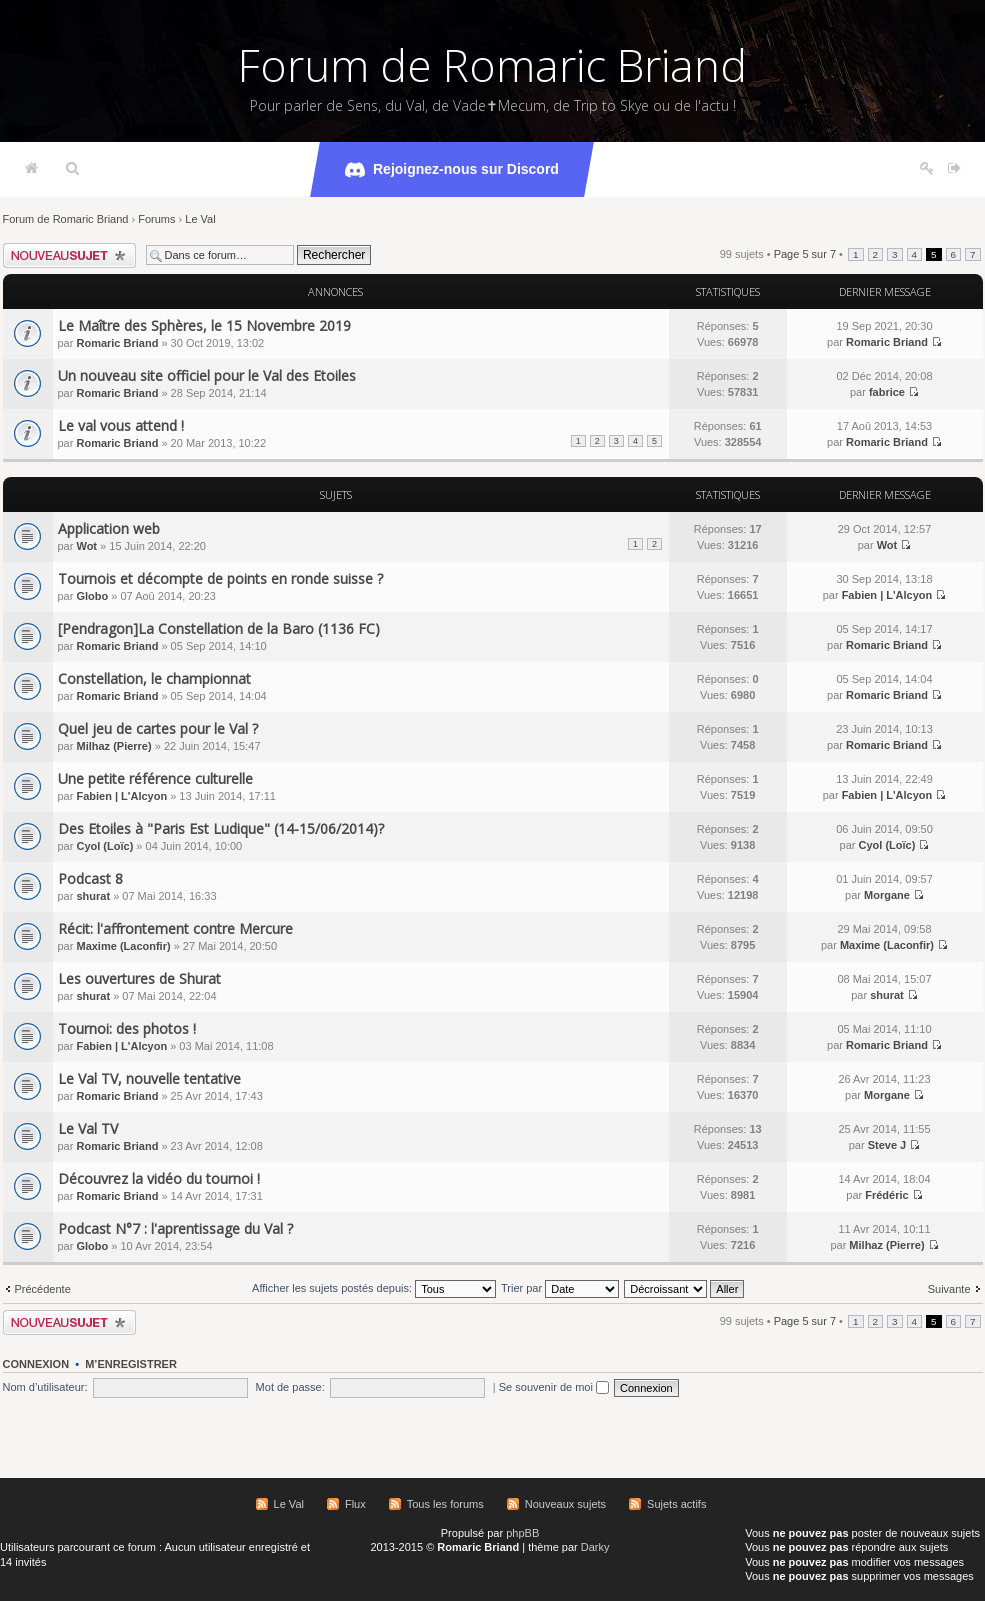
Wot (86, 546)
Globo (92, 596)
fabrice (887, 392)
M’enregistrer (131, 1364)
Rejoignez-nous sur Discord (452, 170)
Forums (156, 219)
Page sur (805, 254)
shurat (93, 896)
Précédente (43, 1289)
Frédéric (886, 1195)
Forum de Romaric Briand (492, 65)
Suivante (949, 1289)
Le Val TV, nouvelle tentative (149, 1078)
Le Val (200, 219)
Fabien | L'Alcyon (887, 595)
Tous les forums (445, 1504)
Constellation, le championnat (154, 678)
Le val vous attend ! (121, 425)
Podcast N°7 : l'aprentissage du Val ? (175, 1228)
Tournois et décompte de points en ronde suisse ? (220, 578)
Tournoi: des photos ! (127, 1028)
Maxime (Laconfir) (123, 946)
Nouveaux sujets (565, 1504)
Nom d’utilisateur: (45, 1387)
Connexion (36, 1364)
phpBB (522, 1533)
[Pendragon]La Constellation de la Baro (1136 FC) (219, 628)
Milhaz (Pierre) (113, 746)
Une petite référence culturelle (155, 778)
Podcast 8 (90, 878)
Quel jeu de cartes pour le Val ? (158, 728)
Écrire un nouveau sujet (69, 255)
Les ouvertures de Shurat (139, 978)
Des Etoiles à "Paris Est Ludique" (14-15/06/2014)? (221, 828)
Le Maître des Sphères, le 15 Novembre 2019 (204, 325)
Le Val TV (88, 1128)
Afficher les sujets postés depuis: (374, 1288)
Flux (355, 1504)
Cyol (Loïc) (104, 846)
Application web (109, 528)
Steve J (887, 1145)
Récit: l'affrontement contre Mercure (175, 928)
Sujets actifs (676, 1504)
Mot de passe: (290, 1387)
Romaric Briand (117, 343)
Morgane (887, 895)
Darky (595, 1547)
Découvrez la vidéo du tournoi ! (159, 1178)
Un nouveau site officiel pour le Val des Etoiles (207, 375)
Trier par (560, 1288)
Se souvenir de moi (554, 1387)
